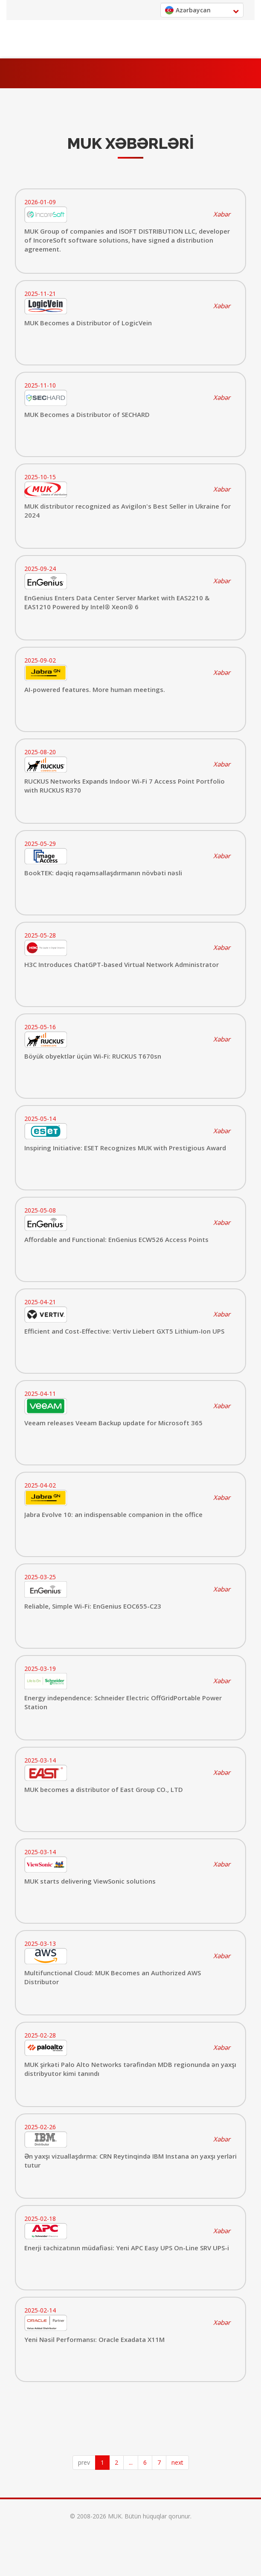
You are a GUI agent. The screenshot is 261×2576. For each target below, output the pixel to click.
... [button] (131, 2462)
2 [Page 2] (116, 2462)
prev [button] (84, 2462)
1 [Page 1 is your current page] (102, 2462)
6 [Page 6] (145, 2462)
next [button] (177, 2462)
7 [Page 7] (159, 2462)
